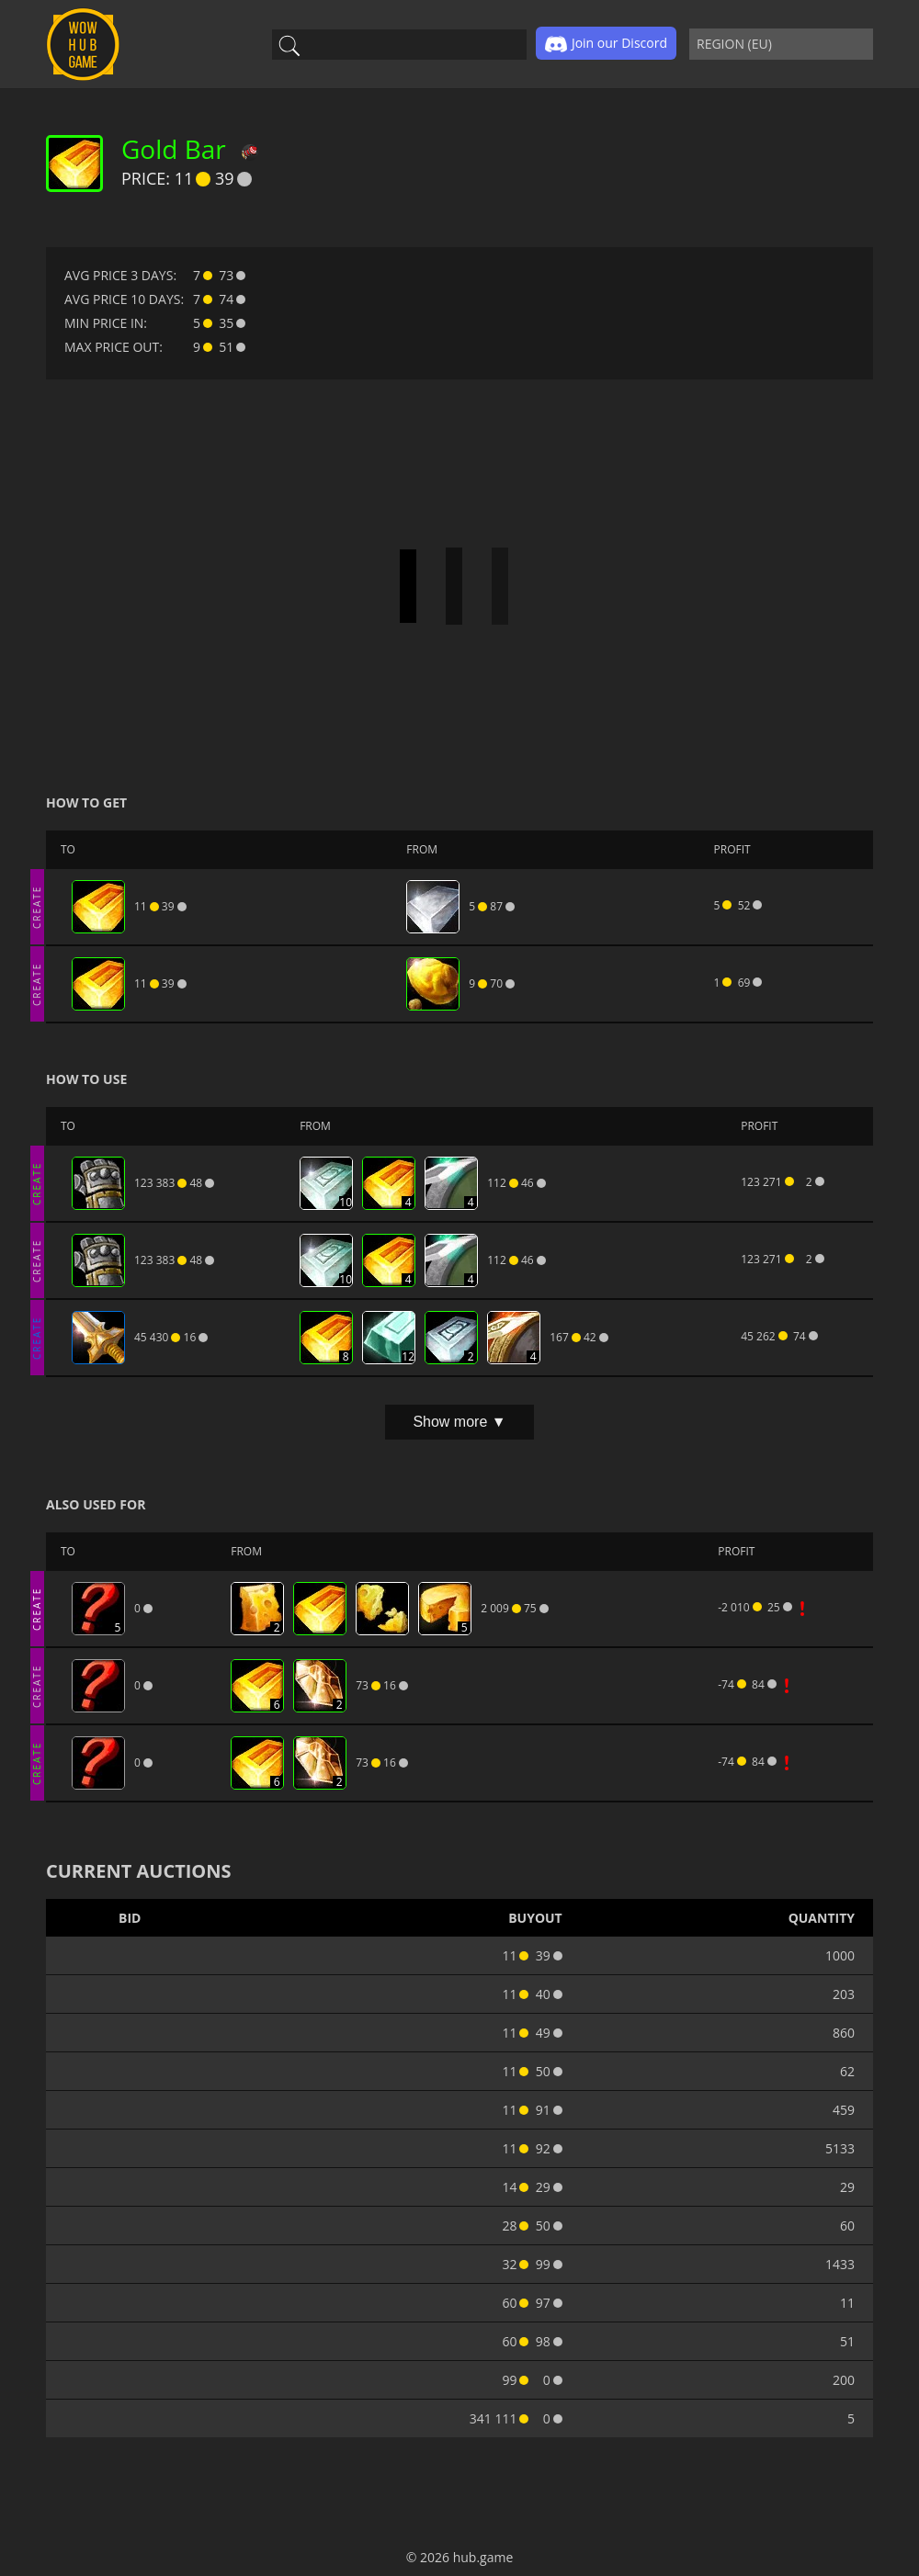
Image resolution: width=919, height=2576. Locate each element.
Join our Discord (606, 44)
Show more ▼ (459, 1421)
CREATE (36, 906)
